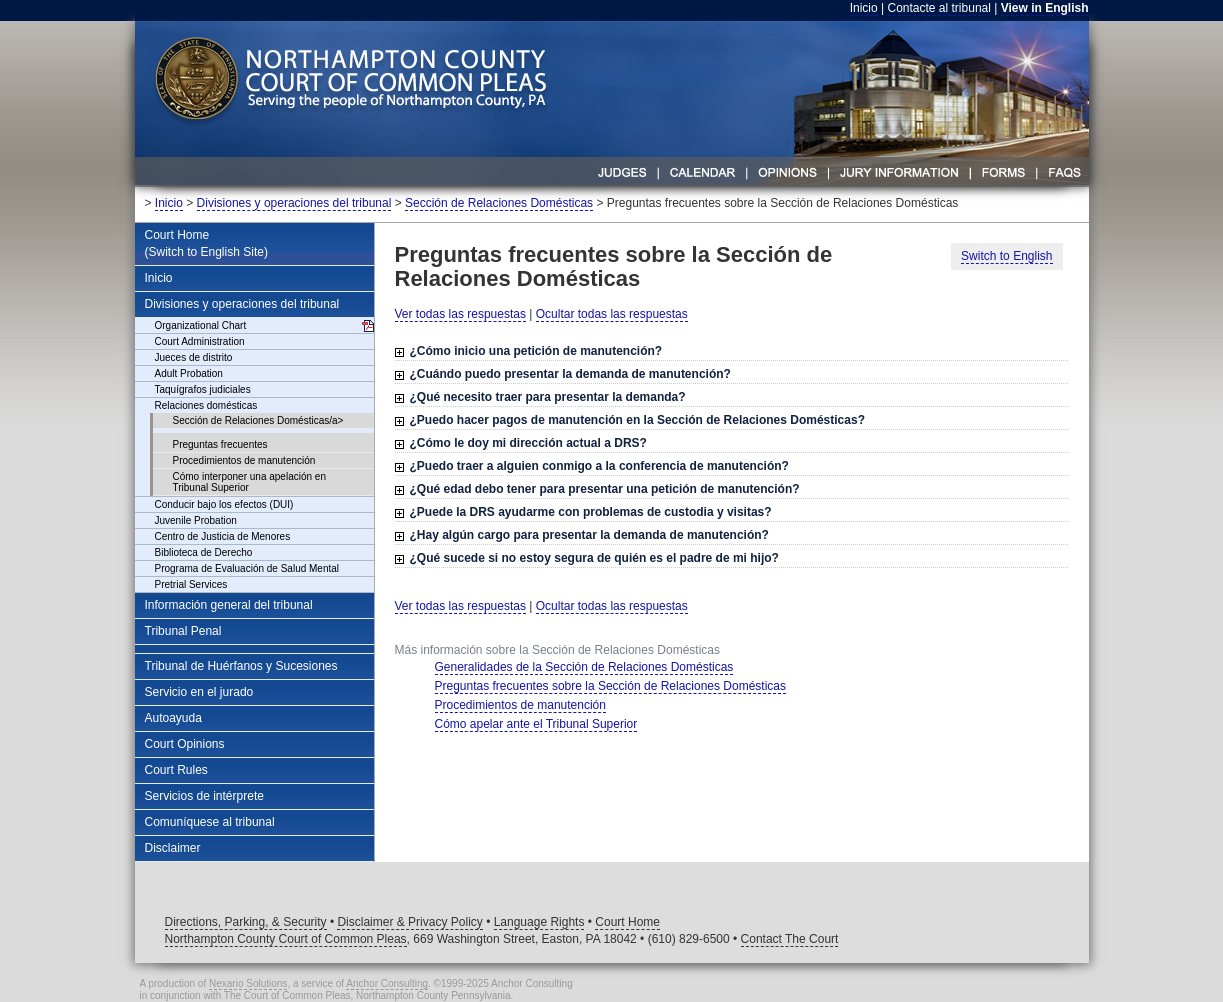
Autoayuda (173, 718)
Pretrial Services (191, 584)
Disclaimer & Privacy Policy (409, 922)
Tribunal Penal (183, 631)
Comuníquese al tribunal (210, 822)
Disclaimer (173, 848)
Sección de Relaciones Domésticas (499, 203)
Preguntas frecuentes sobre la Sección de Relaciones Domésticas (611, 686)
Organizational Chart (201, 325)
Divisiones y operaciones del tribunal (294, 203)
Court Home (627, 922)
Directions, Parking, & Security (246, 922)
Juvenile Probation (196, 520)
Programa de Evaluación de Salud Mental (247, 568)
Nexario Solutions (248, 983)
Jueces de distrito (194, 357)
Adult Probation (189, 373)
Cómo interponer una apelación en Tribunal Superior (249, 482)
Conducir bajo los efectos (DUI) (224, 504)
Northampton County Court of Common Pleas (286, 939)
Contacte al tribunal (939, 8)
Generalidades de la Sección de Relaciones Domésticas (584, 667)
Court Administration (200, 341)
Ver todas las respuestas (460, 314)
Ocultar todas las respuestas (612, 314)
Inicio (864, 8)
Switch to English (1006, 256)
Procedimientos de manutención (244, 460)
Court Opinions (185, 744)
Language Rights (539, 922)
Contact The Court (790, 939)
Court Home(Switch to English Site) (206, 243)
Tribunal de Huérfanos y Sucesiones (241, 666)
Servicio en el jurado (199, 692)
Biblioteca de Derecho (204, 552)
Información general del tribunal (229, 605)
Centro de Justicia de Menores (223, 536)
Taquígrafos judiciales (203, 389)
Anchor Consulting (387, 983)
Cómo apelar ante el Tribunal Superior (536, 724)
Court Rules (176, 770)
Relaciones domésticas (206, 405)
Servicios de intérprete (204, 796)
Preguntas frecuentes (220, 444)
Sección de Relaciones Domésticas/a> (258, 420)
